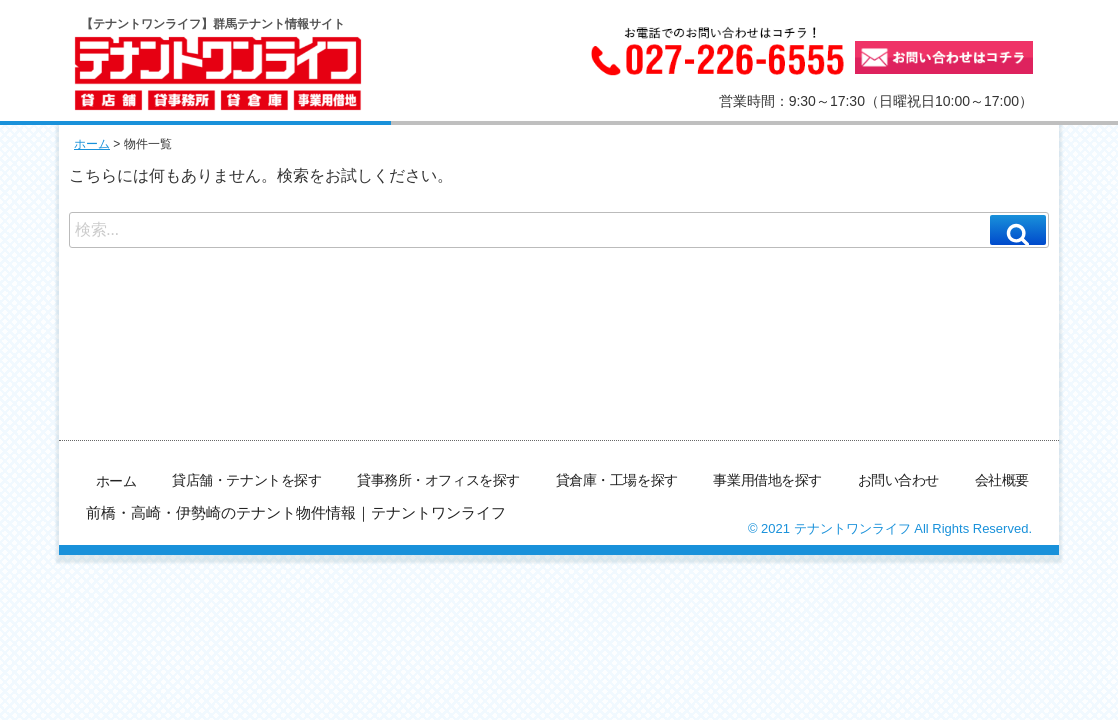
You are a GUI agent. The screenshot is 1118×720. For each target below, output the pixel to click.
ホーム (92, 144)
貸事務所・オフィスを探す (441, 479)
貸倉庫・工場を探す (619, 479)
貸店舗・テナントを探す (250, 479)
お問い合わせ (898, 479)
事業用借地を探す (769, 479)
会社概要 (1002, 479)
